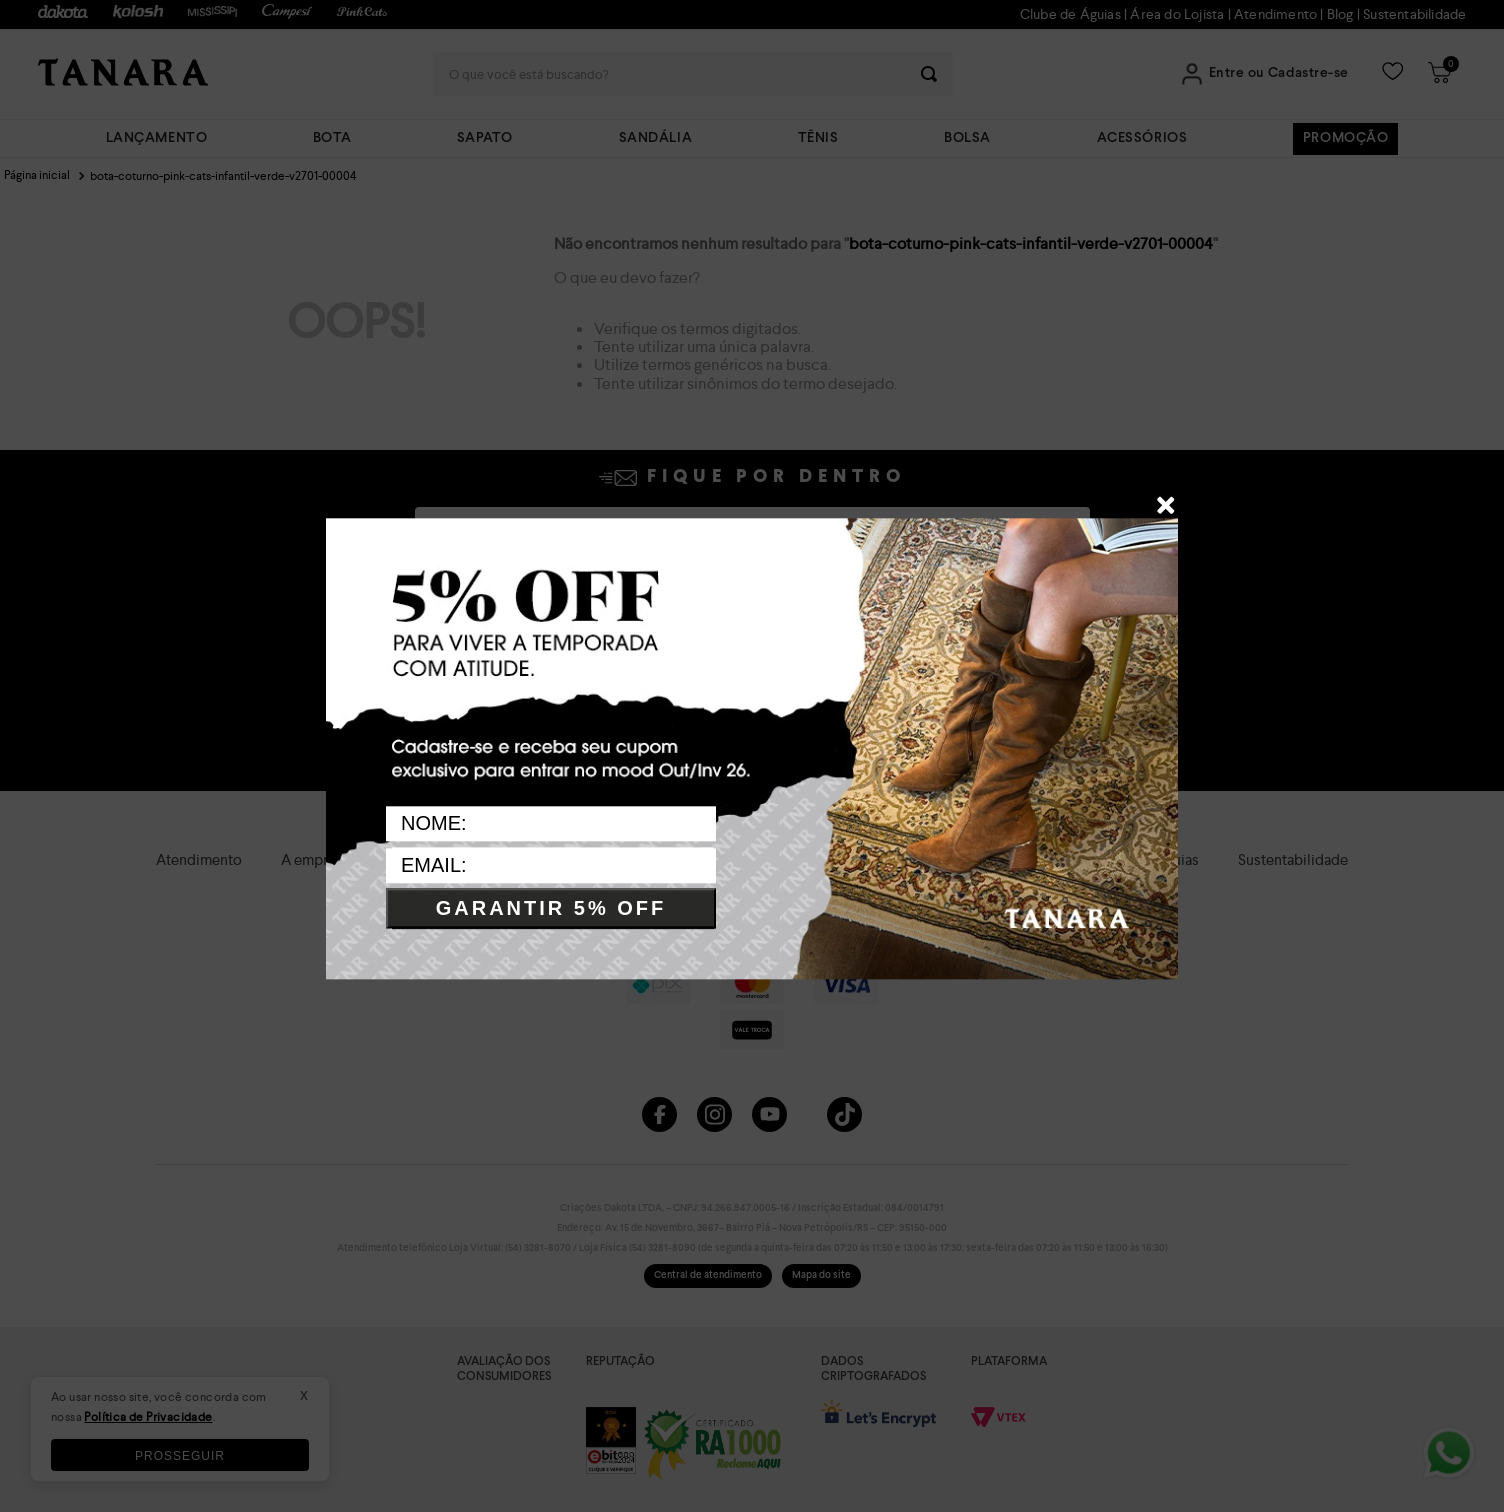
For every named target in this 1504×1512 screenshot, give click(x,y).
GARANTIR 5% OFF (551, 909)
